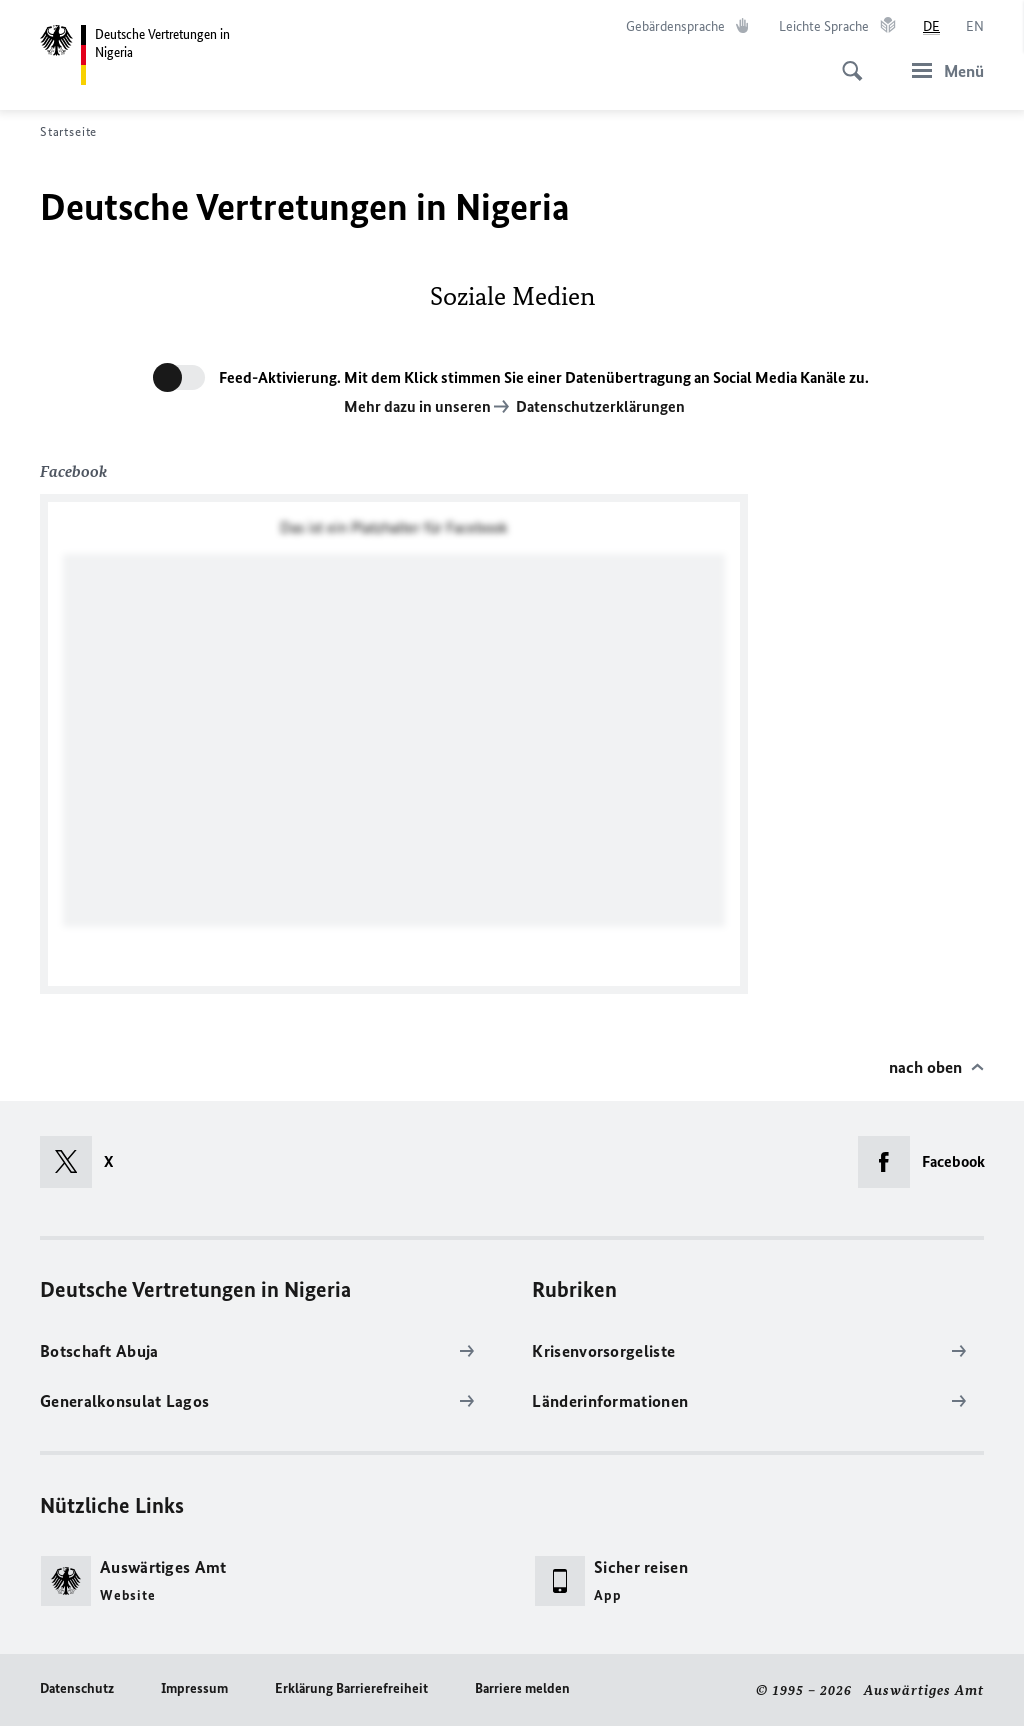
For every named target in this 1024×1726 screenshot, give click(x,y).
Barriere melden (522, 1688)
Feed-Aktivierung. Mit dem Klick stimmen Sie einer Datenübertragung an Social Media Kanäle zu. (544, 377)
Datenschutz (77, 1688)
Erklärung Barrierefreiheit (351, 1688)
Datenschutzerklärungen (600, 406)
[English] (975, 27)
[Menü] (942, 70)
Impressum (194, 1688)
